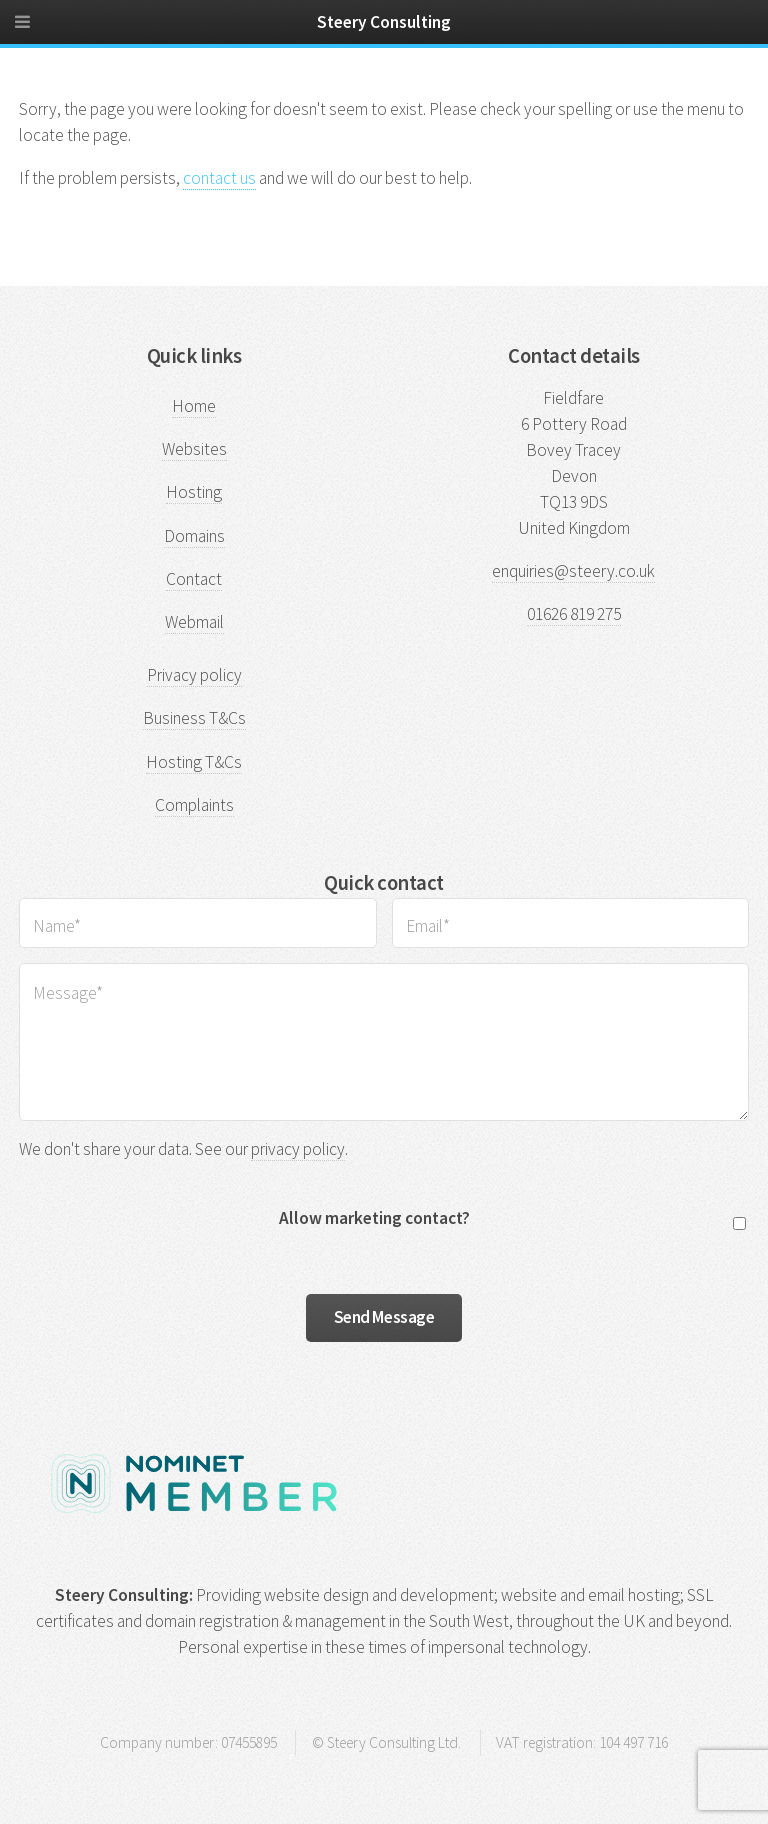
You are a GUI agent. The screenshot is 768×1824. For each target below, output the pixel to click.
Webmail (194, 622)
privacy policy (298, 1149)
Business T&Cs (194, 718)
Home (194, 406)
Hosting (194, 492)
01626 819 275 (574, 614)
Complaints (194, 805)
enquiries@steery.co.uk (573, 571)
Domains (194, 536)
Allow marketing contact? (374, 1218)
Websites (194, 449)
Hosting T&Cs (194, 762)
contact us (219, 178)
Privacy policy (194, 675)
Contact (194, 579)
